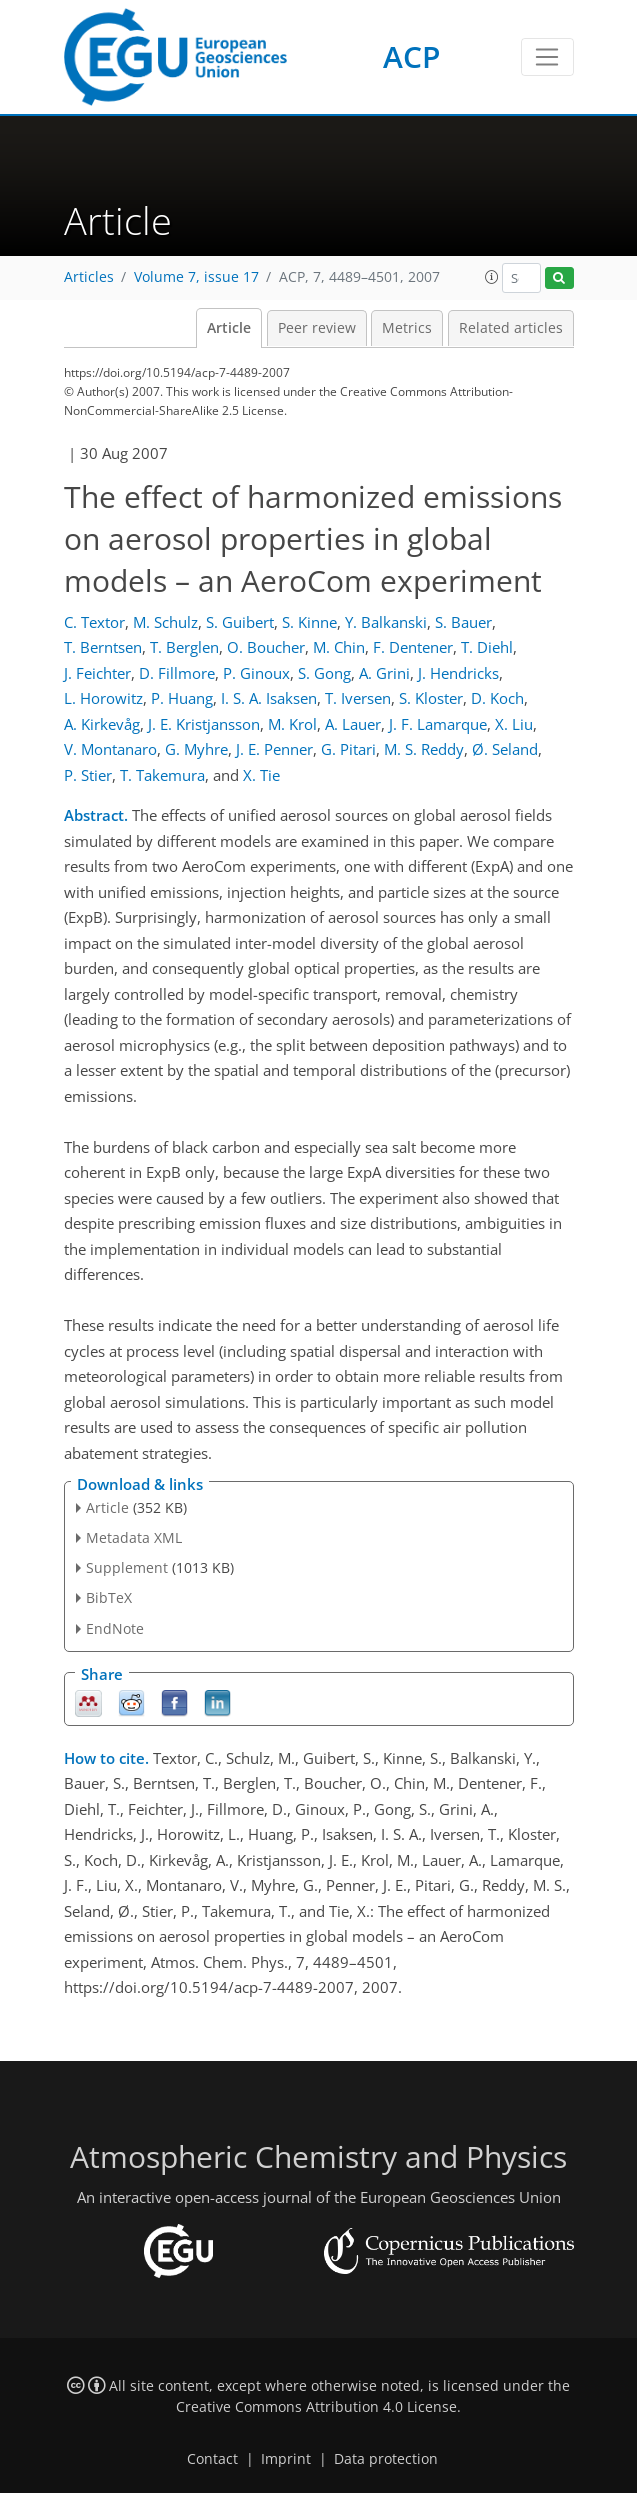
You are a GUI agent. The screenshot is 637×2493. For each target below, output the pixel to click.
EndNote (115, 1628)
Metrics (407, 328)
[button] (492, 277)
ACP (411, 56)
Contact (212, 2459)
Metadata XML (134, 1537)
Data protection (386, 2459)
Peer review (317, 328)
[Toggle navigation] (547, 57)
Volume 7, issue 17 (196, 277)
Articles (89, 277)
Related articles (511, 328)
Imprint (286, 2459)
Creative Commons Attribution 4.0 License (316, 2407)
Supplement (127, 1567)
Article (229, 328)
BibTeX (109, 1597)
